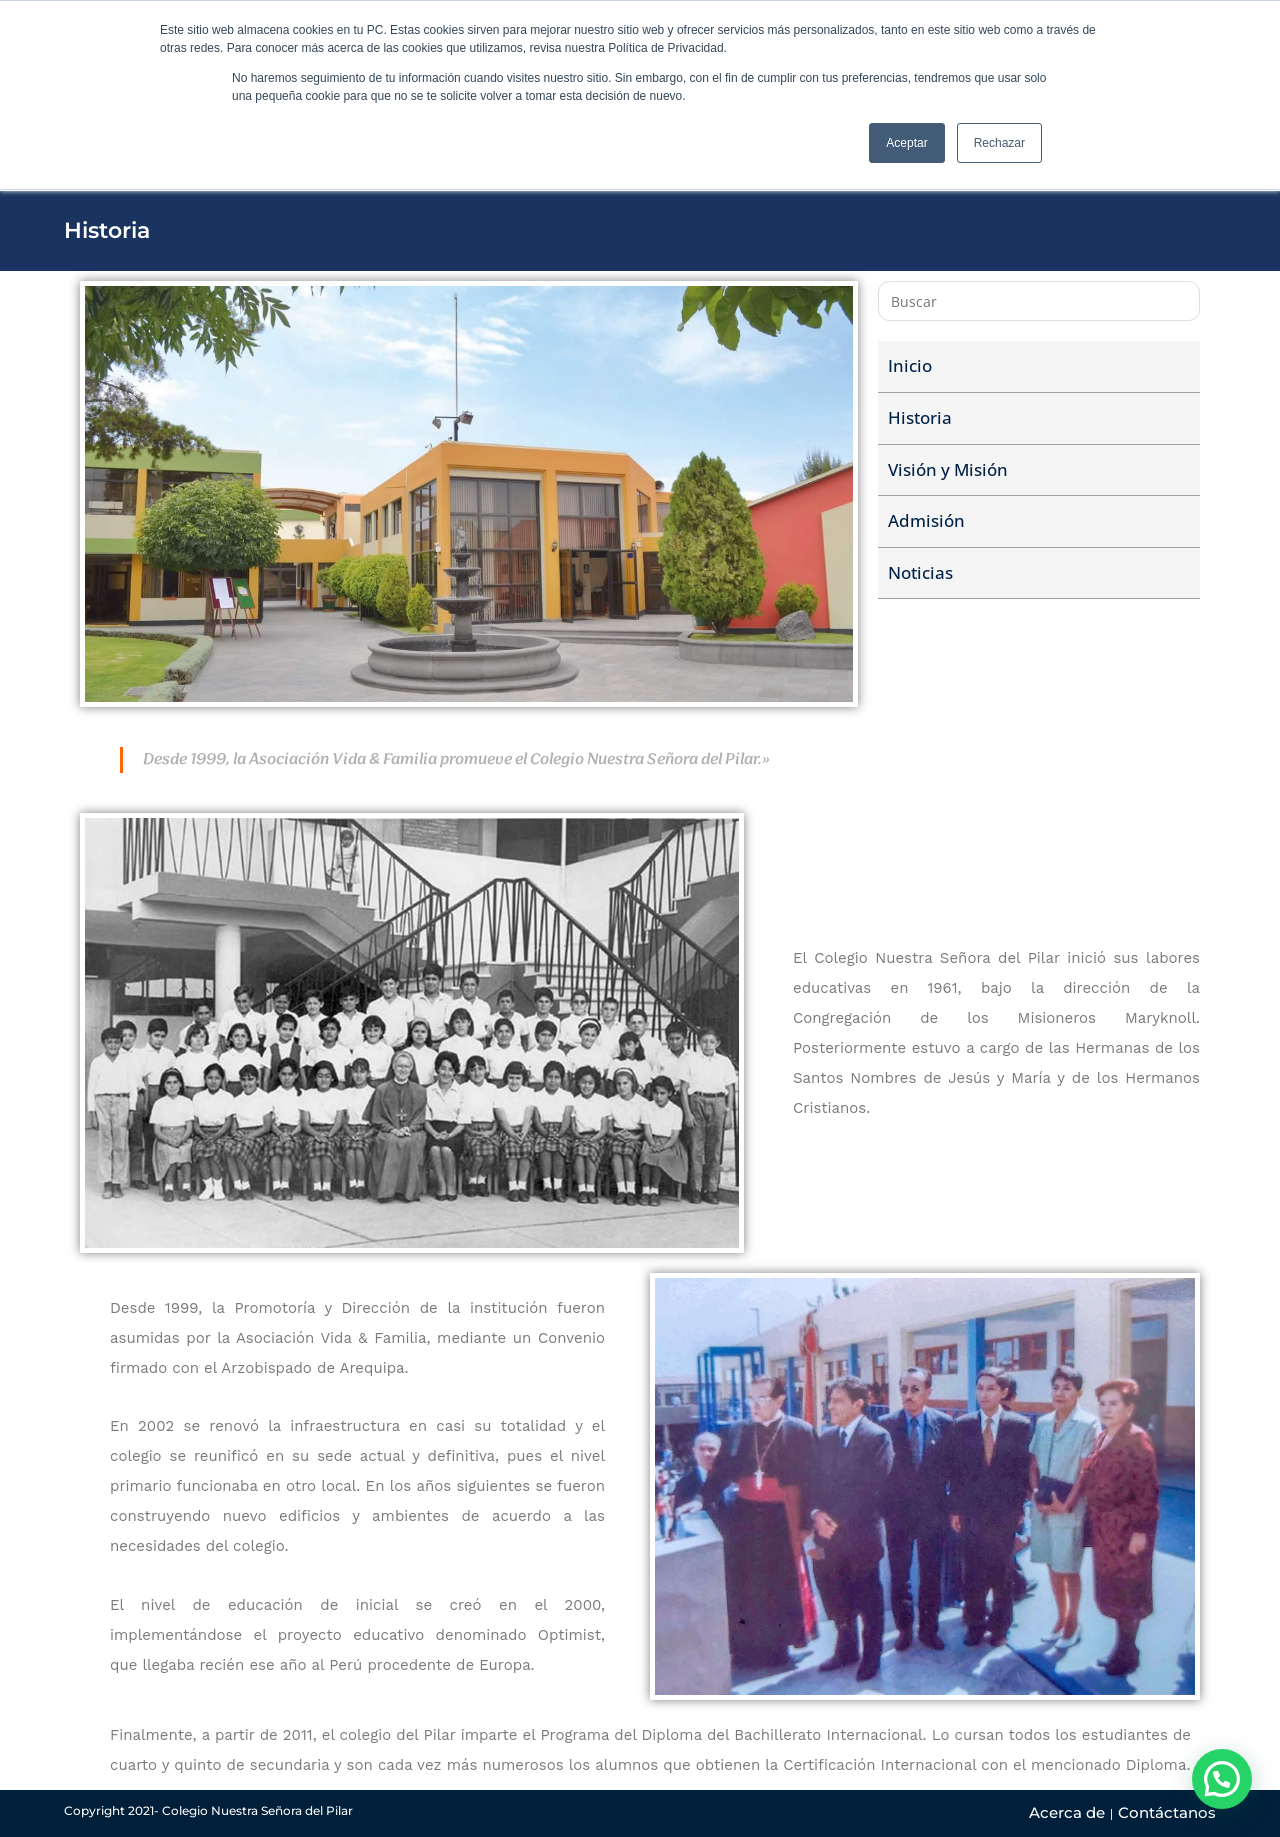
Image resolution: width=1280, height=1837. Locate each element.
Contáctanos (1167, 1812)
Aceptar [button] (906, 143)
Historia (920, 417)
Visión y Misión (948, 469)
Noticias (920, 572)
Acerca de (1067, 1812)
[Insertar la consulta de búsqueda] (1039, 301)
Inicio (910, 365)
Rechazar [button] (999, 143)
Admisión (926, 520)
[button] (1222, 1779)
